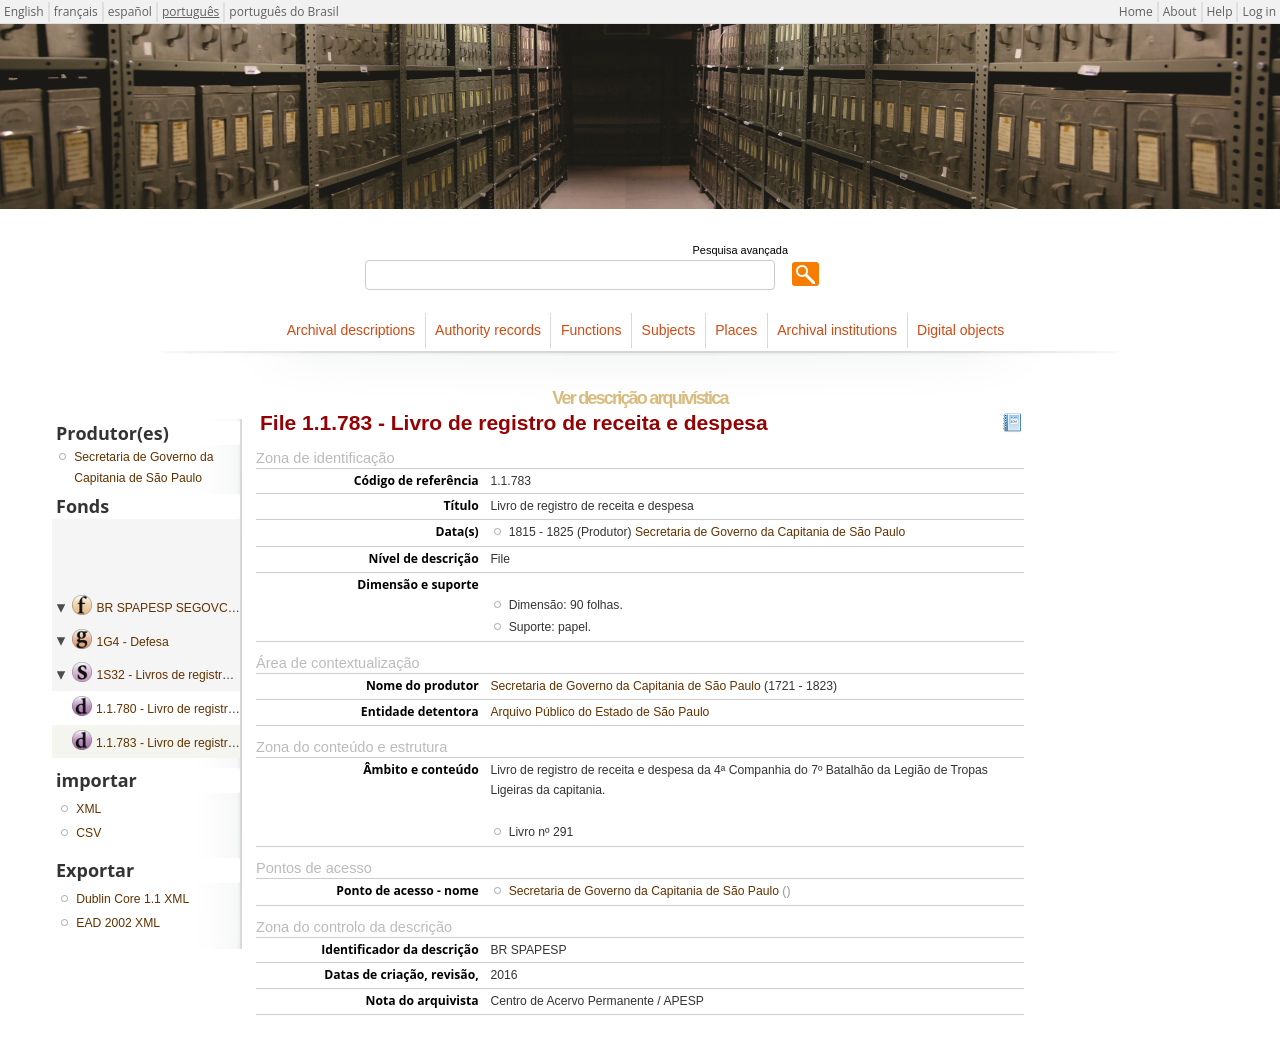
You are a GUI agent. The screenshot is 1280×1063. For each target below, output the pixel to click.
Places (736, 330)
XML (88, 809)
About (1180, 11)
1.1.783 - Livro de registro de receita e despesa (223, 743)
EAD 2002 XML (118, 923)
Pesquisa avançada (740, 250)
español (130, 11)
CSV (88, 833)
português (190, 11)
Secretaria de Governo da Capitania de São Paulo (770, 532)
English (24, 11)
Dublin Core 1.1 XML (132, 899)
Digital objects (960, 330)
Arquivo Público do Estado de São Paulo (599, 712)
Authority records (488, 330)
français (76, 11)
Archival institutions (837, 330)
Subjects (669, 330)
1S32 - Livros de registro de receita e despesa (220, 675)
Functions (591, 330)
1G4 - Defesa (132, 642)
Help (1220, 11)
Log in (1259, 11)
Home (1136, 11)
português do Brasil (283, 11)
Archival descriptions (351, 330)
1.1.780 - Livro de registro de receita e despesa (223, 709)
